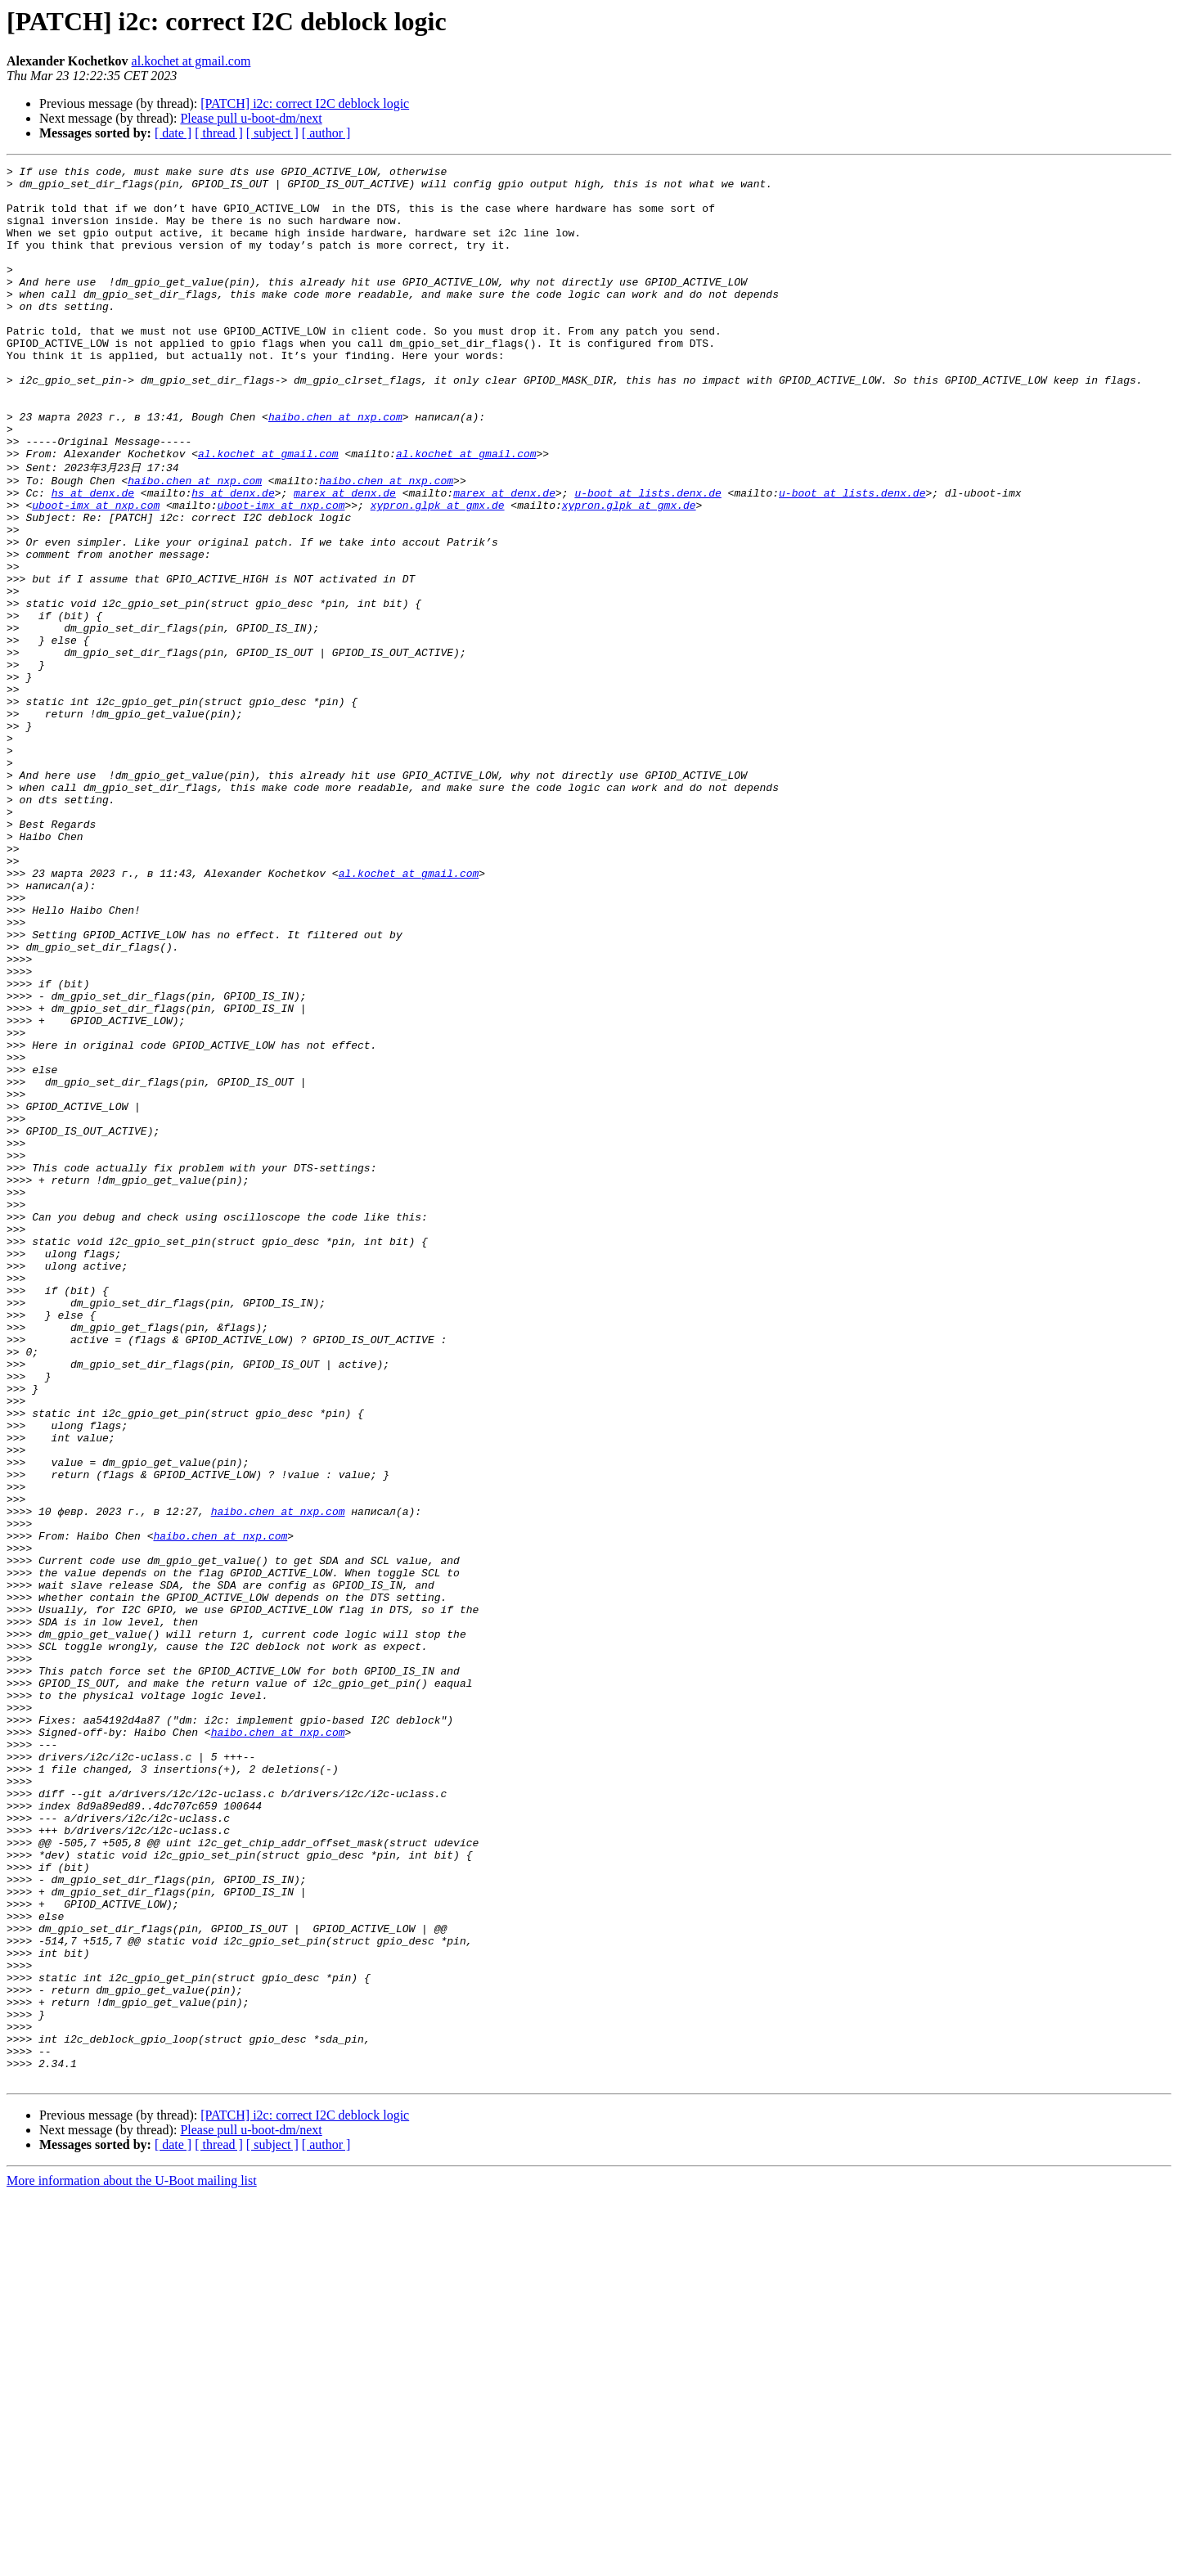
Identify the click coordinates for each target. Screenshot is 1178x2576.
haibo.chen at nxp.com (335, 468)
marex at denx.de (345, 557)
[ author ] (326, 133)
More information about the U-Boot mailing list (132, 2562)
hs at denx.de (93, 557)
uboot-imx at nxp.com (96, 571)
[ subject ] (272, 133)
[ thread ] (219, 133)
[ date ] (173, 133)
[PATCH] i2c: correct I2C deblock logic (304, 103)
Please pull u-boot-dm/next (250, 118)
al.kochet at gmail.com (191, 61)
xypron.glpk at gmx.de (438, 571)
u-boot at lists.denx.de (647, 557)
